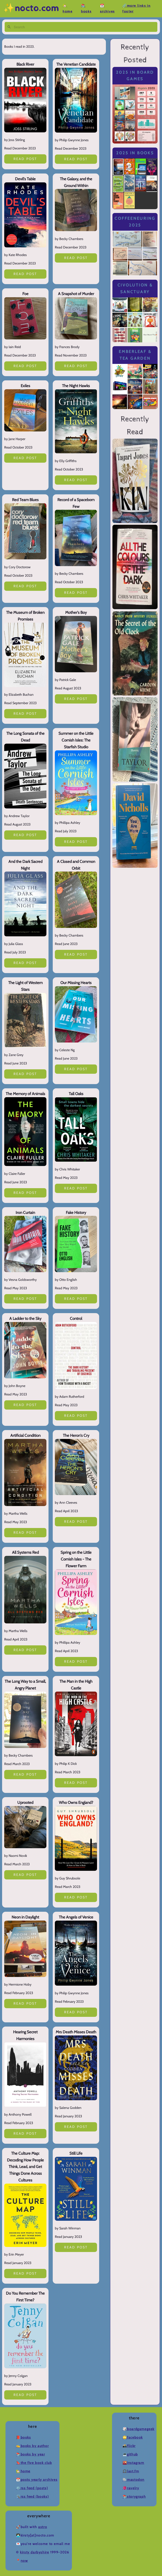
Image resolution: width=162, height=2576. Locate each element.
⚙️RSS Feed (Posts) (32, 2488)
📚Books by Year (30, 2454)
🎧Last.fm (131, 2471)
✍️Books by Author (32, 2446)
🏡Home (23, 2471)
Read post (25, 159)
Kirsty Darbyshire (34, 2552)
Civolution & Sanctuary (135, 288)
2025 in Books (135, 152)
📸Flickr (129, 2446)
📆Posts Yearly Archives (36, 2480)
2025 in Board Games (135, 75)
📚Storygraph (134, 2497)
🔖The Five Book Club (34, 2463)
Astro (42, 2527)
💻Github (130, 2454)
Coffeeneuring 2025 (135, 222)
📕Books (23, 2437)
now (24, 2561)
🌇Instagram (133, 2463)
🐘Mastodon (133, 2480)
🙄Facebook (133, 2437)
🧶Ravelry (131, 2488)
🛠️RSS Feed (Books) (32, 2497)
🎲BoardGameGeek (138, 2429)
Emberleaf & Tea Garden (135, 355)
